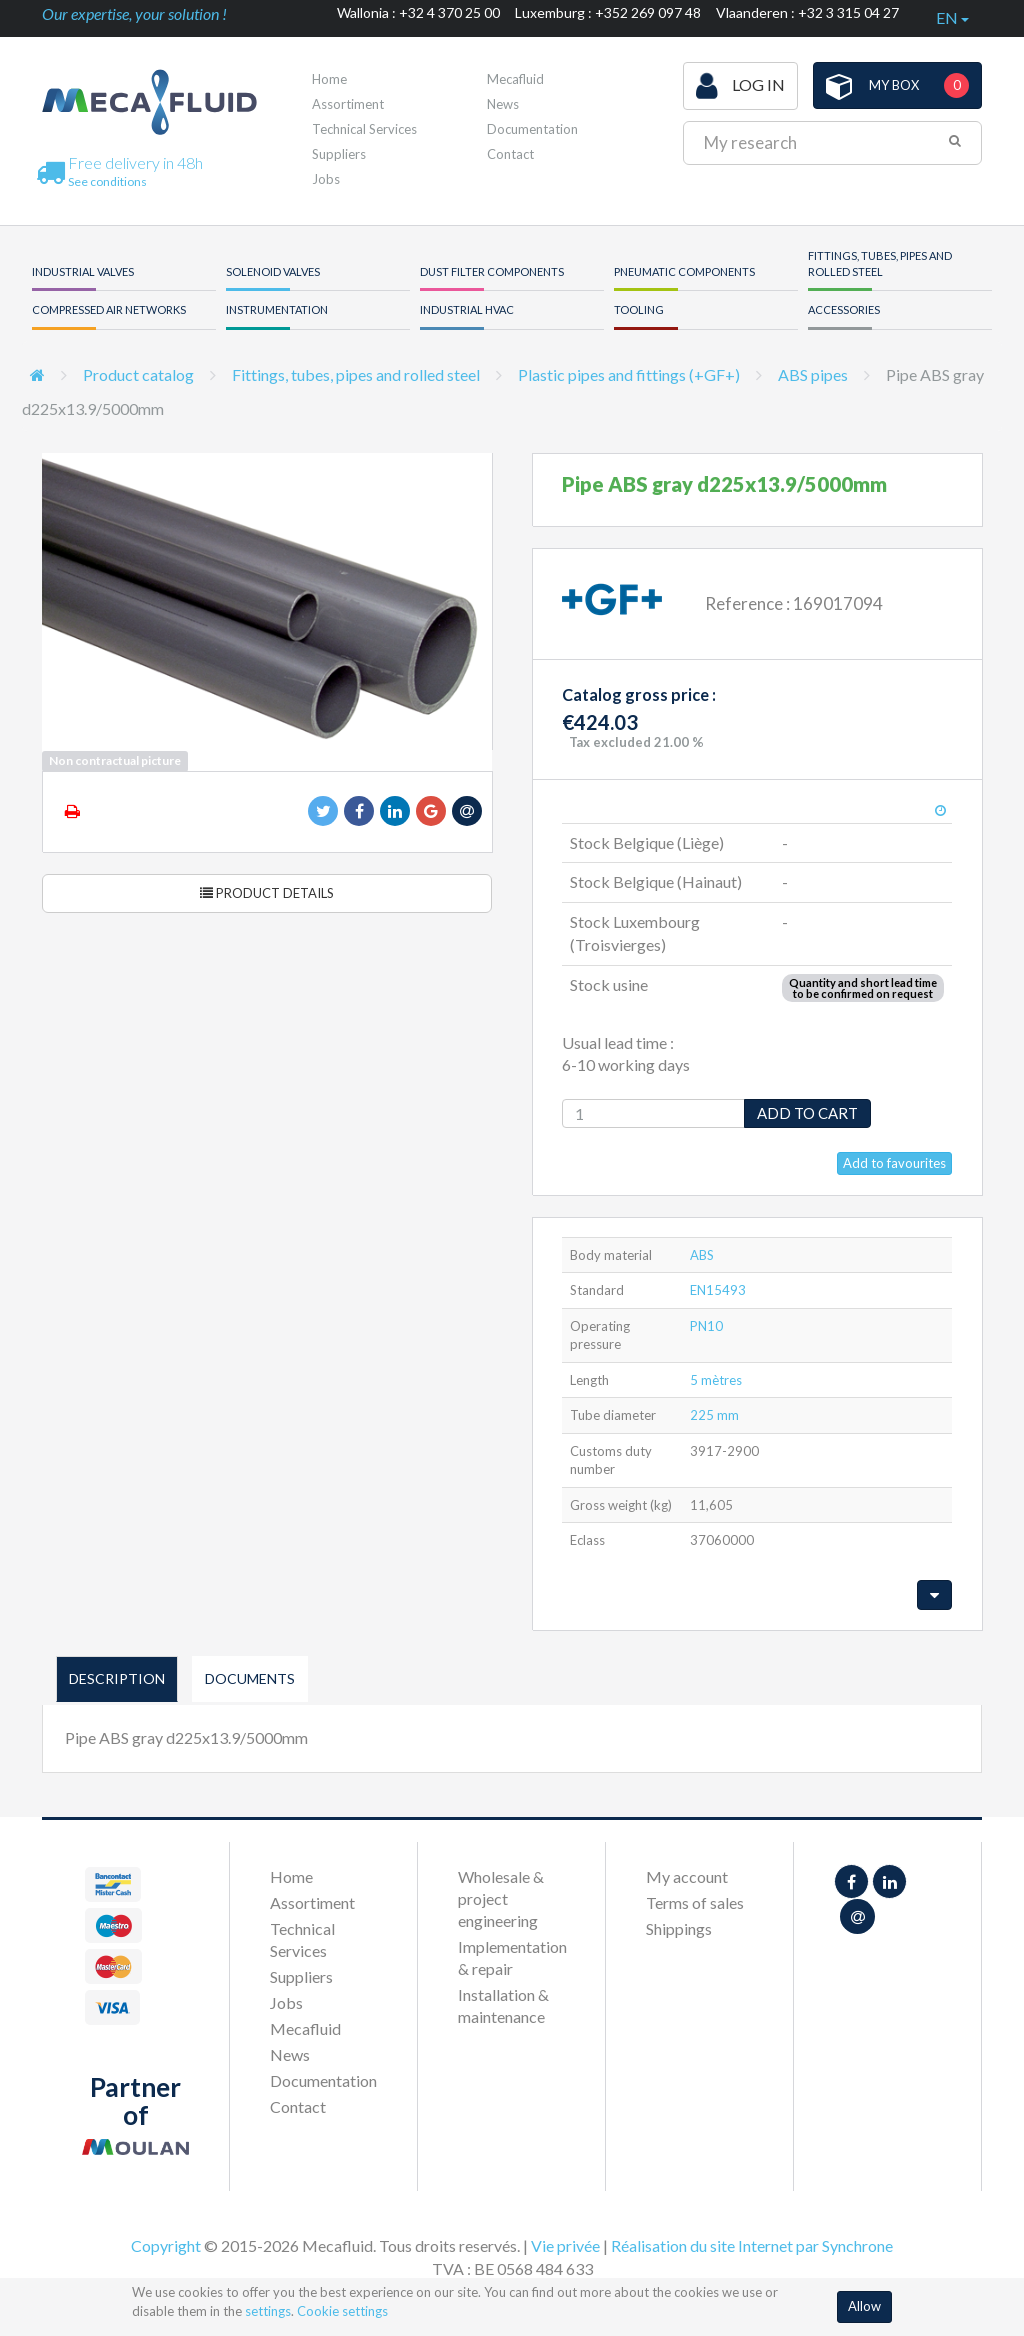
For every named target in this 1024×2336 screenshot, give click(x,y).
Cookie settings (342, 2311)
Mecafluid (515, 79)
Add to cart (807, 1113)
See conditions (107, 181)
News (503, 104)
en (952, 17)
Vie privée (565, 2245)
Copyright (166, 2245)
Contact (510, 154)
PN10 (706, 1326)
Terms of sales (695, 1902)
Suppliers (339, 154)
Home (329, 79)
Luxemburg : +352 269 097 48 (608, 12)
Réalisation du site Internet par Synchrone (752, 2245)
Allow (864, 2306)
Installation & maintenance (503, 2005)
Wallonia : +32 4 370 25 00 (418, 12)
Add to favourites (894, 1163)
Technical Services (364, 129)
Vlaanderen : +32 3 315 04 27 (807, 12)
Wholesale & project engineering (501, 1898)
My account (687, 1876)
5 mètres (716, 1380)
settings (268, 2311)
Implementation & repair (511, 1957)
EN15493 (718, 1290)
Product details (267, 893)
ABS (702, 1255)
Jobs (326, 179)
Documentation (532, 129)
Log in (740, 86)
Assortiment (348, 104)
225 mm (714, 1415)
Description (117, 1678)
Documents (250, 1678)
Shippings (679, 1928)
